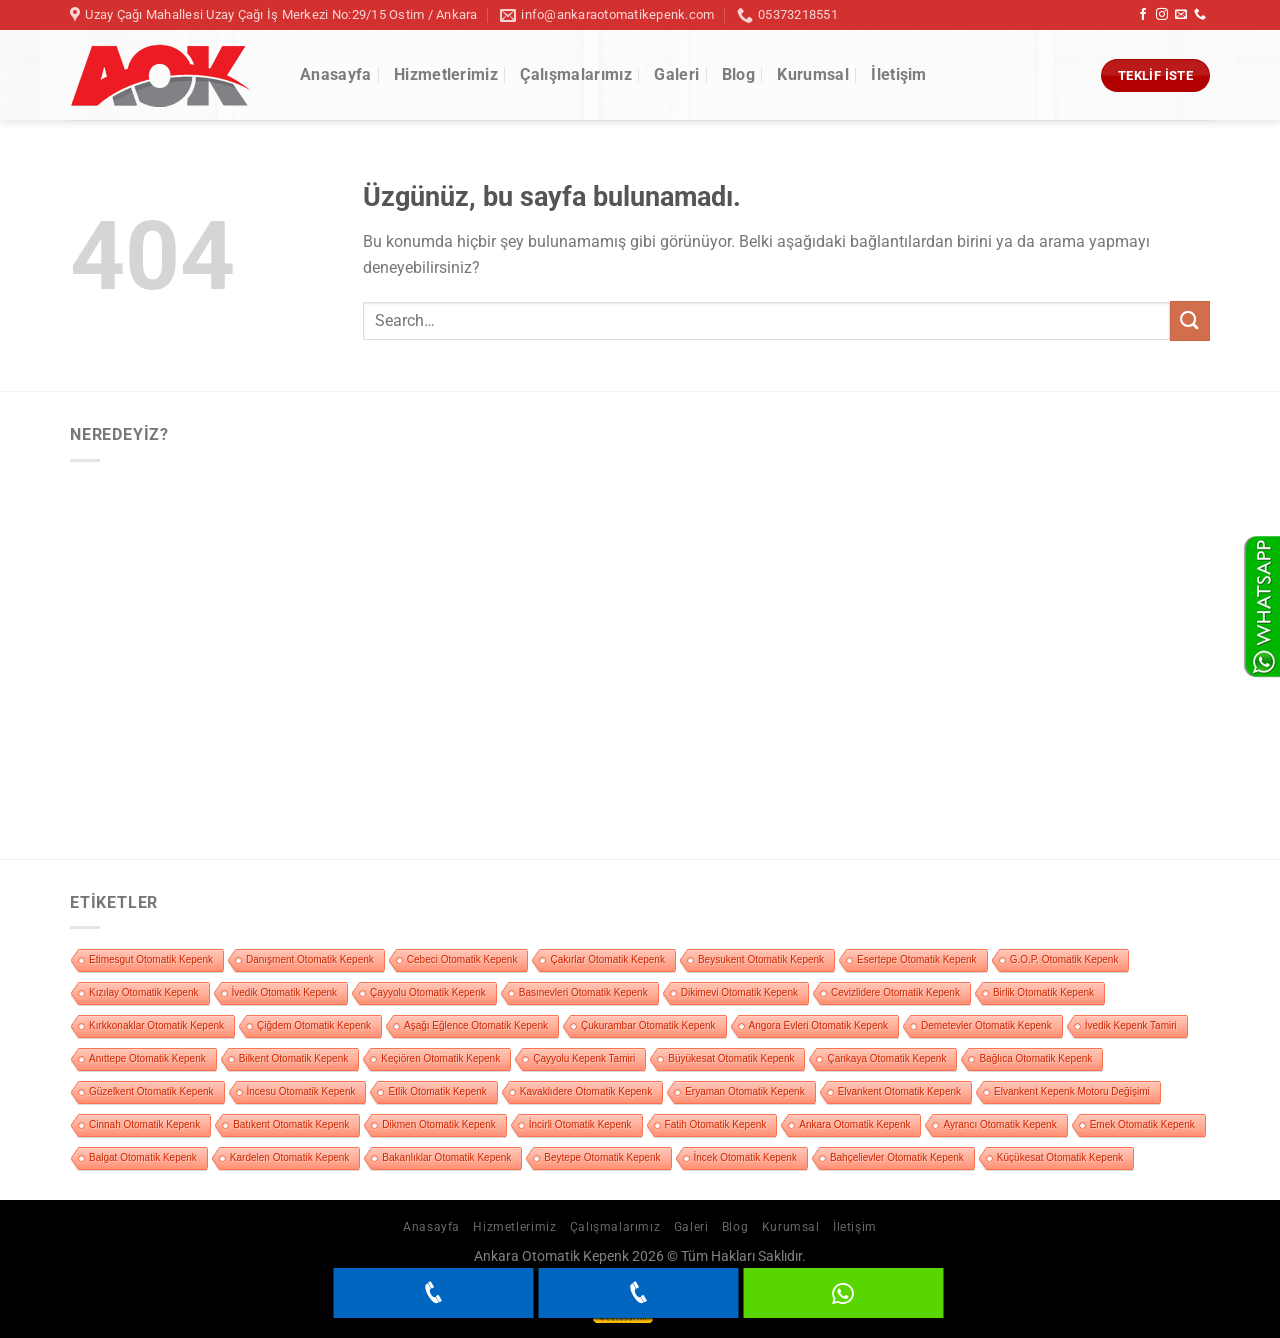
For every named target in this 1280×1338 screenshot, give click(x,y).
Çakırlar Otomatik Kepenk (607, 959)
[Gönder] (1190, 320)
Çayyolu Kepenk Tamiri (584, 1058)
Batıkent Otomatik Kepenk (291, 1124)
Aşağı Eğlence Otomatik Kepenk (476, 1025)
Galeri (676, 74)
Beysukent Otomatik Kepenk (761, 959)
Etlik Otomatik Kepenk (437, 1091)
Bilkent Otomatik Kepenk (294, 1058)
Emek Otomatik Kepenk (1142, 1124)
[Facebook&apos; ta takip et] (1143, 15)
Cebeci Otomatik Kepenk (462, 959)
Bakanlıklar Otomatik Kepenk (446, 1157)
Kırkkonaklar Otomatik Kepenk (156, 1025)
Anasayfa (336, 74)
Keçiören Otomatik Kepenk (440, 1058)
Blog (738, 74)
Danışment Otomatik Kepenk (310, 959)
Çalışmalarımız (575, 74)
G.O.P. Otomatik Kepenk (1064, 959)
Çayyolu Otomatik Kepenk (428, 992)
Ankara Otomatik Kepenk (854, 1124)
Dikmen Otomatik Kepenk (438, 1124)
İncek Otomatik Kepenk (745, 1157)
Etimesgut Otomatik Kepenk (151, 959)
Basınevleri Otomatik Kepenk (583, 992)
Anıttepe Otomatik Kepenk (147, 1058)
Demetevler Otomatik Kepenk (986, 1025)
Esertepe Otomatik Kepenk (917, 959)
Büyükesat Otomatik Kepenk (731, 1058)
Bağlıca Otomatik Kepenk (1035, 1058)
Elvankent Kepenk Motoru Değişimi (1072, 1091)
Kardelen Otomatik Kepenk (290, 1157)
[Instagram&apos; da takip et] (1162, 15)
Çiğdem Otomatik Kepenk (314, 1025)
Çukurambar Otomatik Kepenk (648, 1025)
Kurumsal (813, 74)
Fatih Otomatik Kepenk (716, 1124)
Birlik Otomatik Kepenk (1043, 992)
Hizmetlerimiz (446, 74)
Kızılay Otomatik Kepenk (144, 992)
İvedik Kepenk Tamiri (1131, 1025)
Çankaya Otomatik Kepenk (886, 1058)
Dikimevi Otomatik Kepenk (739, 992)
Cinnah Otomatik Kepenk (144, 1124)
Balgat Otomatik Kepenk (143, 1157)
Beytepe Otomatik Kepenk (602, 1157)
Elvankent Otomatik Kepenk (899, 1091)
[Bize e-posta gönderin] (1181, 15)
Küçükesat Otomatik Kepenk (1060, 1157)
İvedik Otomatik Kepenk (285, 992)
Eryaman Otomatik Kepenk (745, 1091)
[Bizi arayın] (1200, 15)
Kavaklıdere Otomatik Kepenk (586, 1091)
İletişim (899, 74)
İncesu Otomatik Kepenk (301, 1091)
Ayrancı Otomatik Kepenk (999, 1124)
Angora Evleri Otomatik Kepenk (819, 1025)
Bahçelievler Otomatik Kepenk (897, 1157)
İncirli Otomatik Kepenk (580, 1124)
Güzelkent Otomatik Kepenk (151, 1091)
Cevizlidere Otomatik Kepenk (895, 992)
